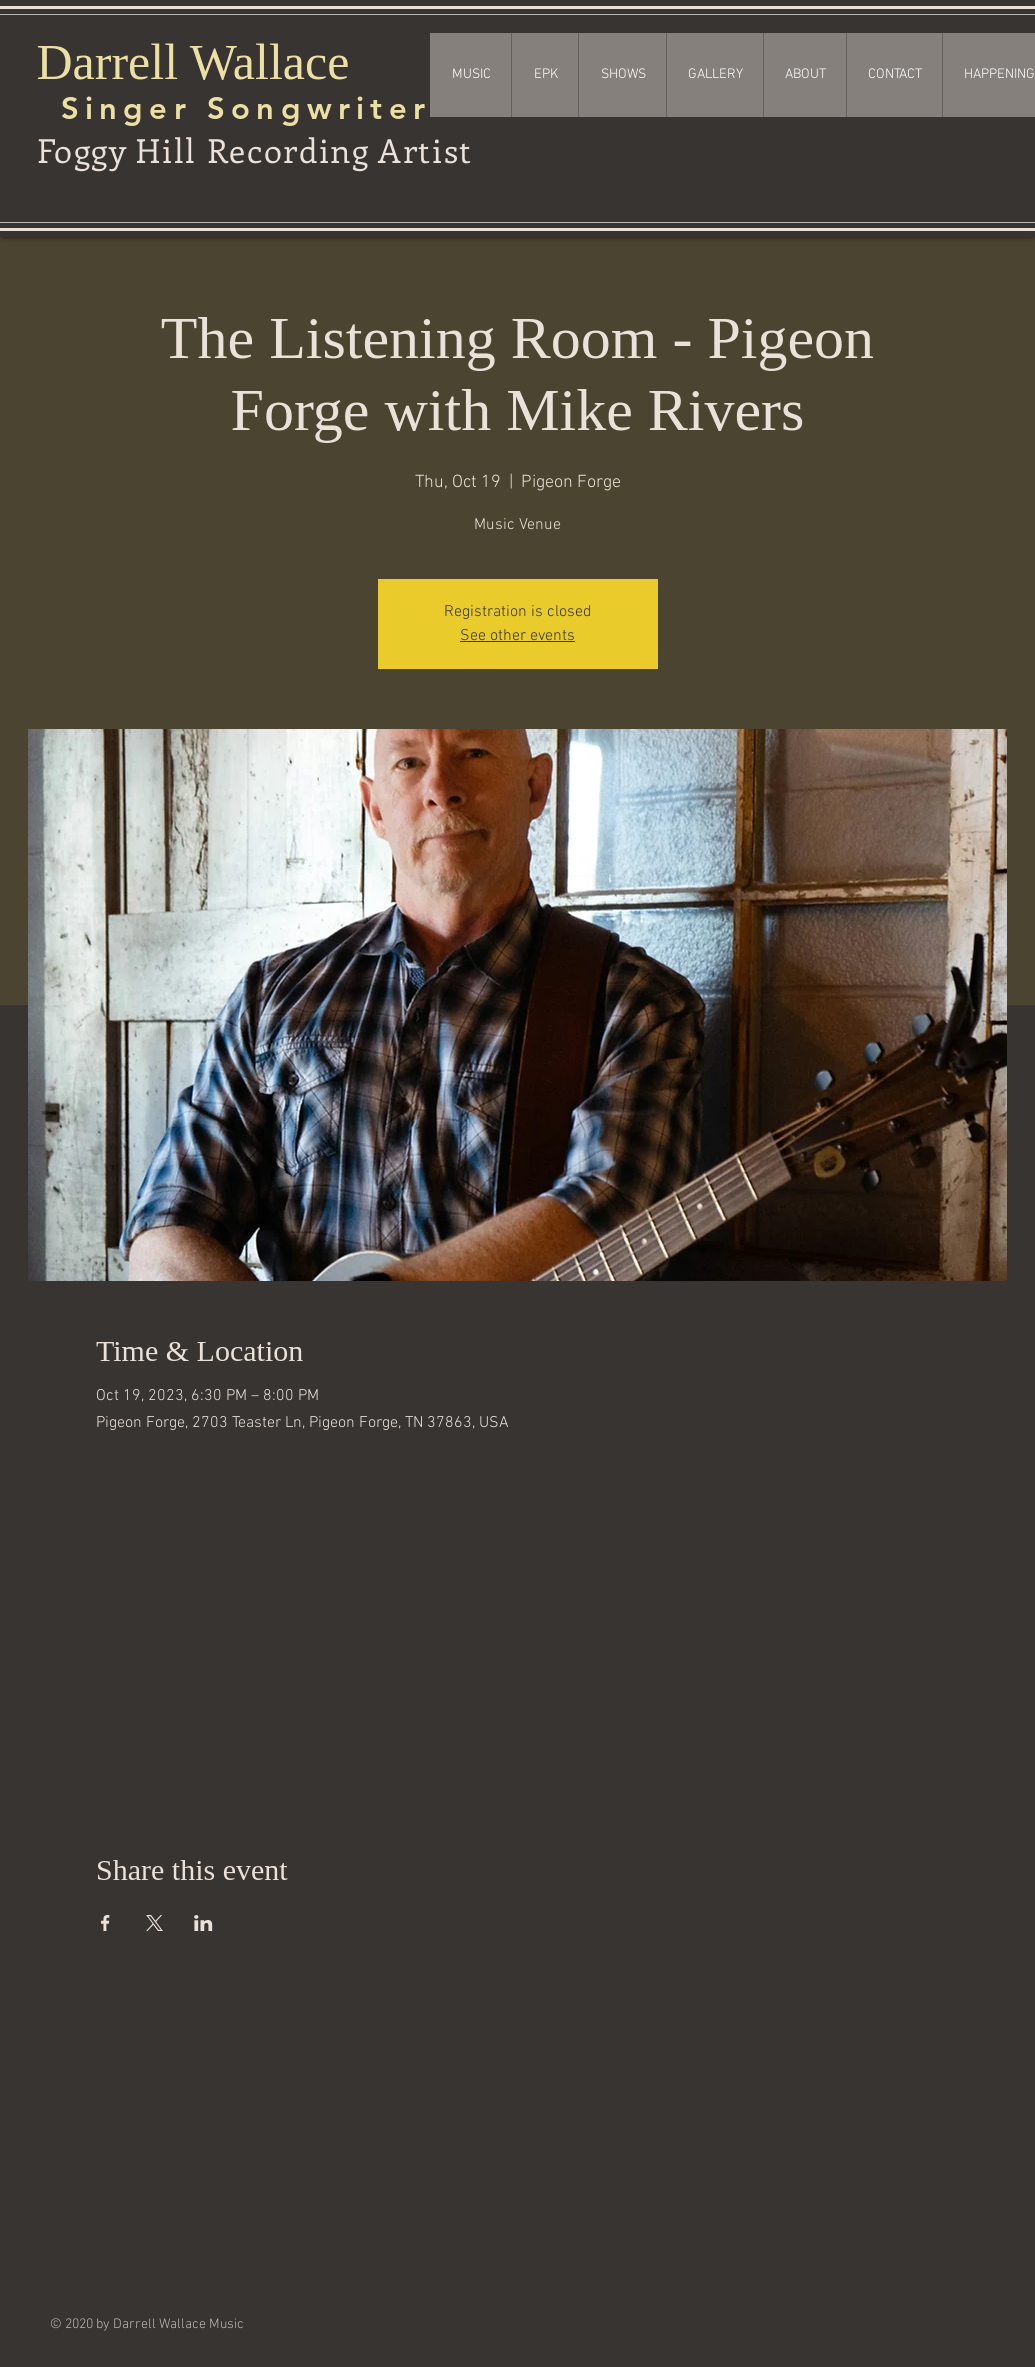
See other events (517, 636)
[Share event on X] (154, 1923)
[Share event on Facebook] (105, 1923)
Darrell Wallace (193, 62)
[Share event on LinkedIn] (203, 1923)
